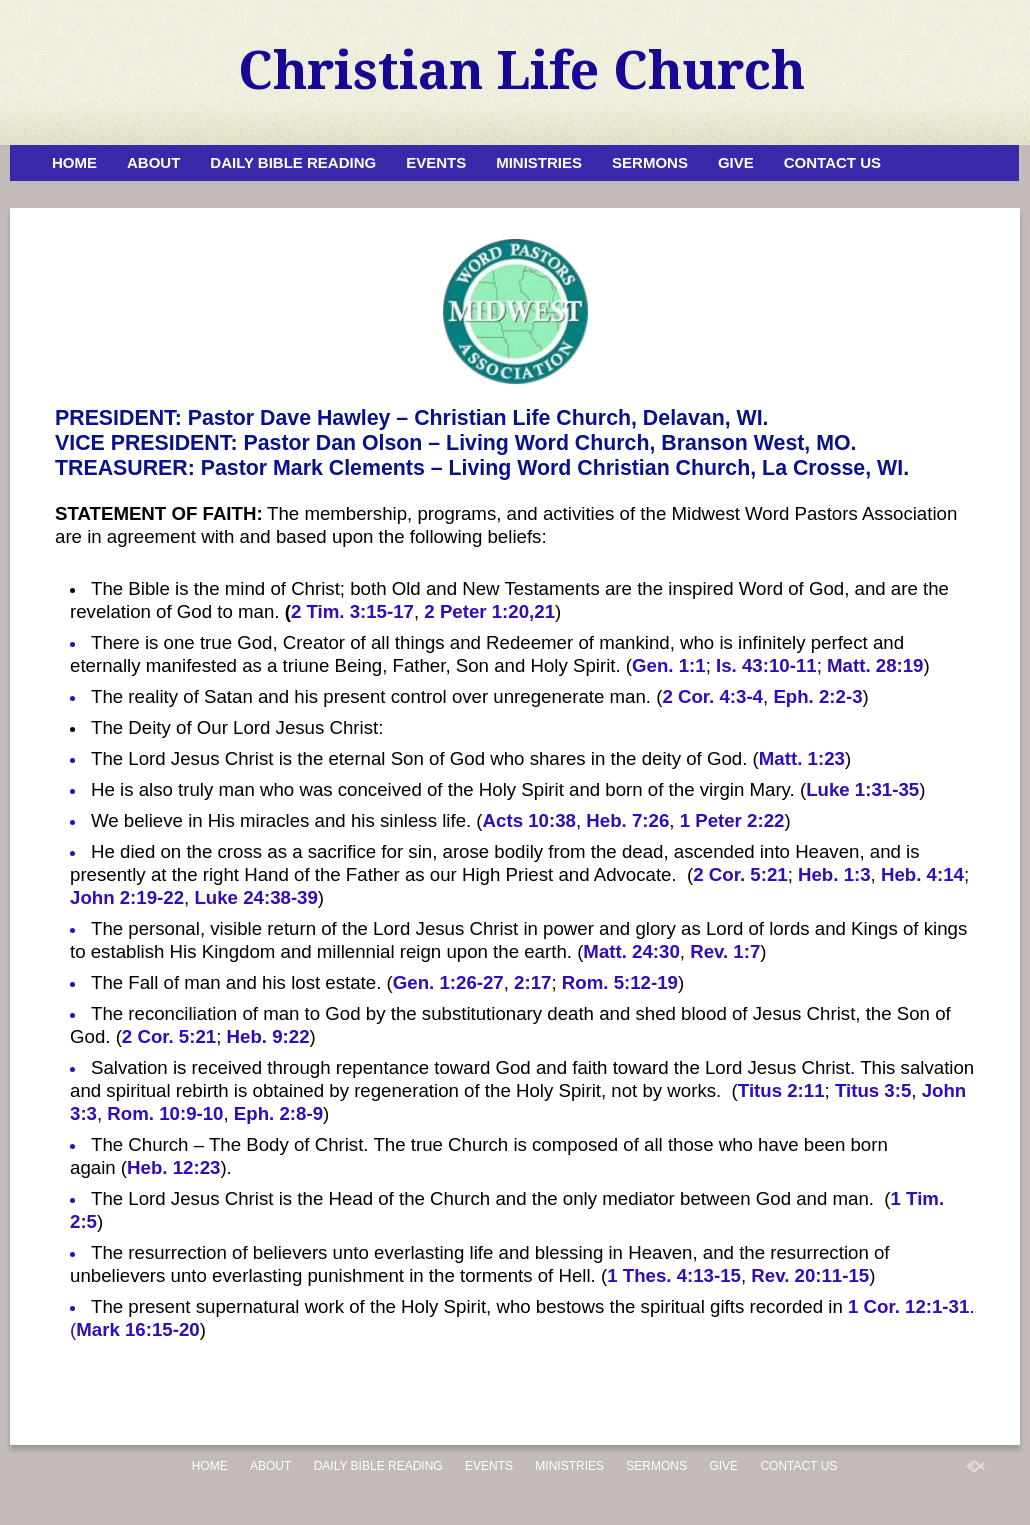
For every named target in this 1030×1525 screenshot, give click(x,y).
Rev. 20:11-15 (810, 1275)
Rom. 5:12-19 (620, 982)
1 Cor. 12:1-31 (908, 1306)
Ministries (539, 162)
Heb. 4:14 (922, 874)
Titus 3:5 (873, 1090)
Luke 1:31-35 (862, 789)
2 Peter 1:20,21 (489, 611)
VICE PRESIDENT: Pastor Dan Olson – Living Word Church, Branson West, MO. (456, 443)
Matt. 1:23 (802, 758)
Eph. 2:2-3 (817, 696)
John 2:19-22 (127, 897)
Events (436, 162)
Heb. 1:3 (834, 874)
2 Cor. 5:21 (740, 874)
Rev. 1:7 (725, 951)
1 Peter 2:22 (732, 820)
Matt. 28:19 (875, 665)
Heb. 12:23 (173, 1167)
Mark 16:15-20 (137, 1329)
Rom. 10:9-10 (165, 1113)
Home (74, 162)
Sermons (650, 162)
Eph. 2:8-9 (278, 1113)
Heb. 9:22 (268, 1036)
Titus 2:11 (781, 1090)
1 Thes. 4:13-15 (674, 1275)
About (153, 162)
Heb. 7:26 (627, 820)
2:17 (532, 982)
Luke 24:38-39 (255, 897)
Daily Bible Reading (293, 162)
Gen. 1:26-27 (448, 982)
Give (736, 162)
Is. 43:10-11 (766, 665)
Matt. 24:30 (631, 951)
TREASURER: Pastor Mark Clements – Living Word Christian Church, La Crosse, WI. (482, 468)
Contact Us (832, 162)
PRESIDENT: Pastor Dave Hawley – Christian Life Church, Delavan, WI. (412, 418)
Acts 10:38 (529, 820)
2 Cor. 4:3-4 (712, 696)
